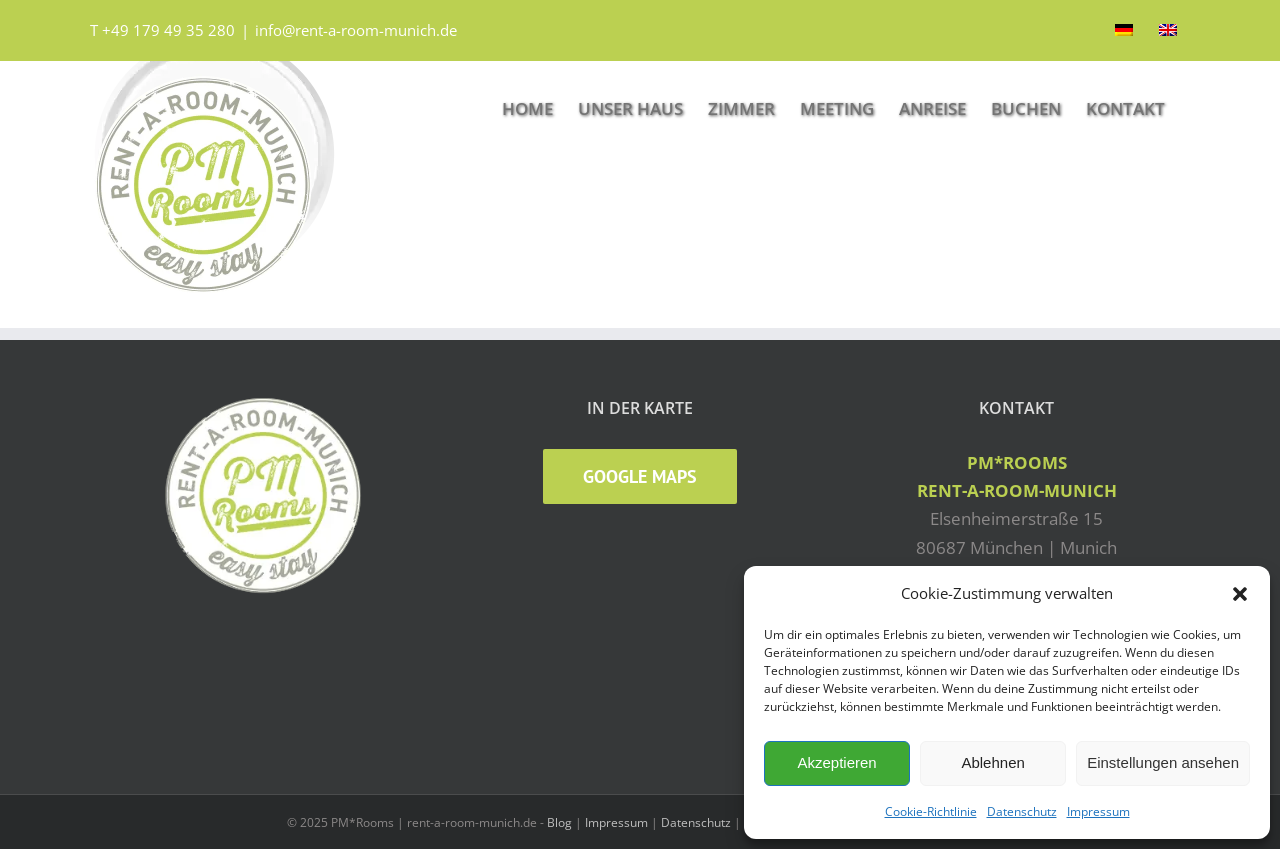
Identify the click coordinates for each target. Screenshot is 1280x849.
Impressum (1098, 811)
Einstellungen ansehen (1163, 762)
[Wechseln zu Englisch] (1168, 30)
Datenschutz (1022, 811)
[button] (1240, 594)
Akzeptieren (836, 762)
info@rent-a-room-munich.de (356, 30)
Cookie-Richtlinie (931, 811)
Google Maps (640, 476)
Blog (559, 822)
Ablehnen (992, 762)
